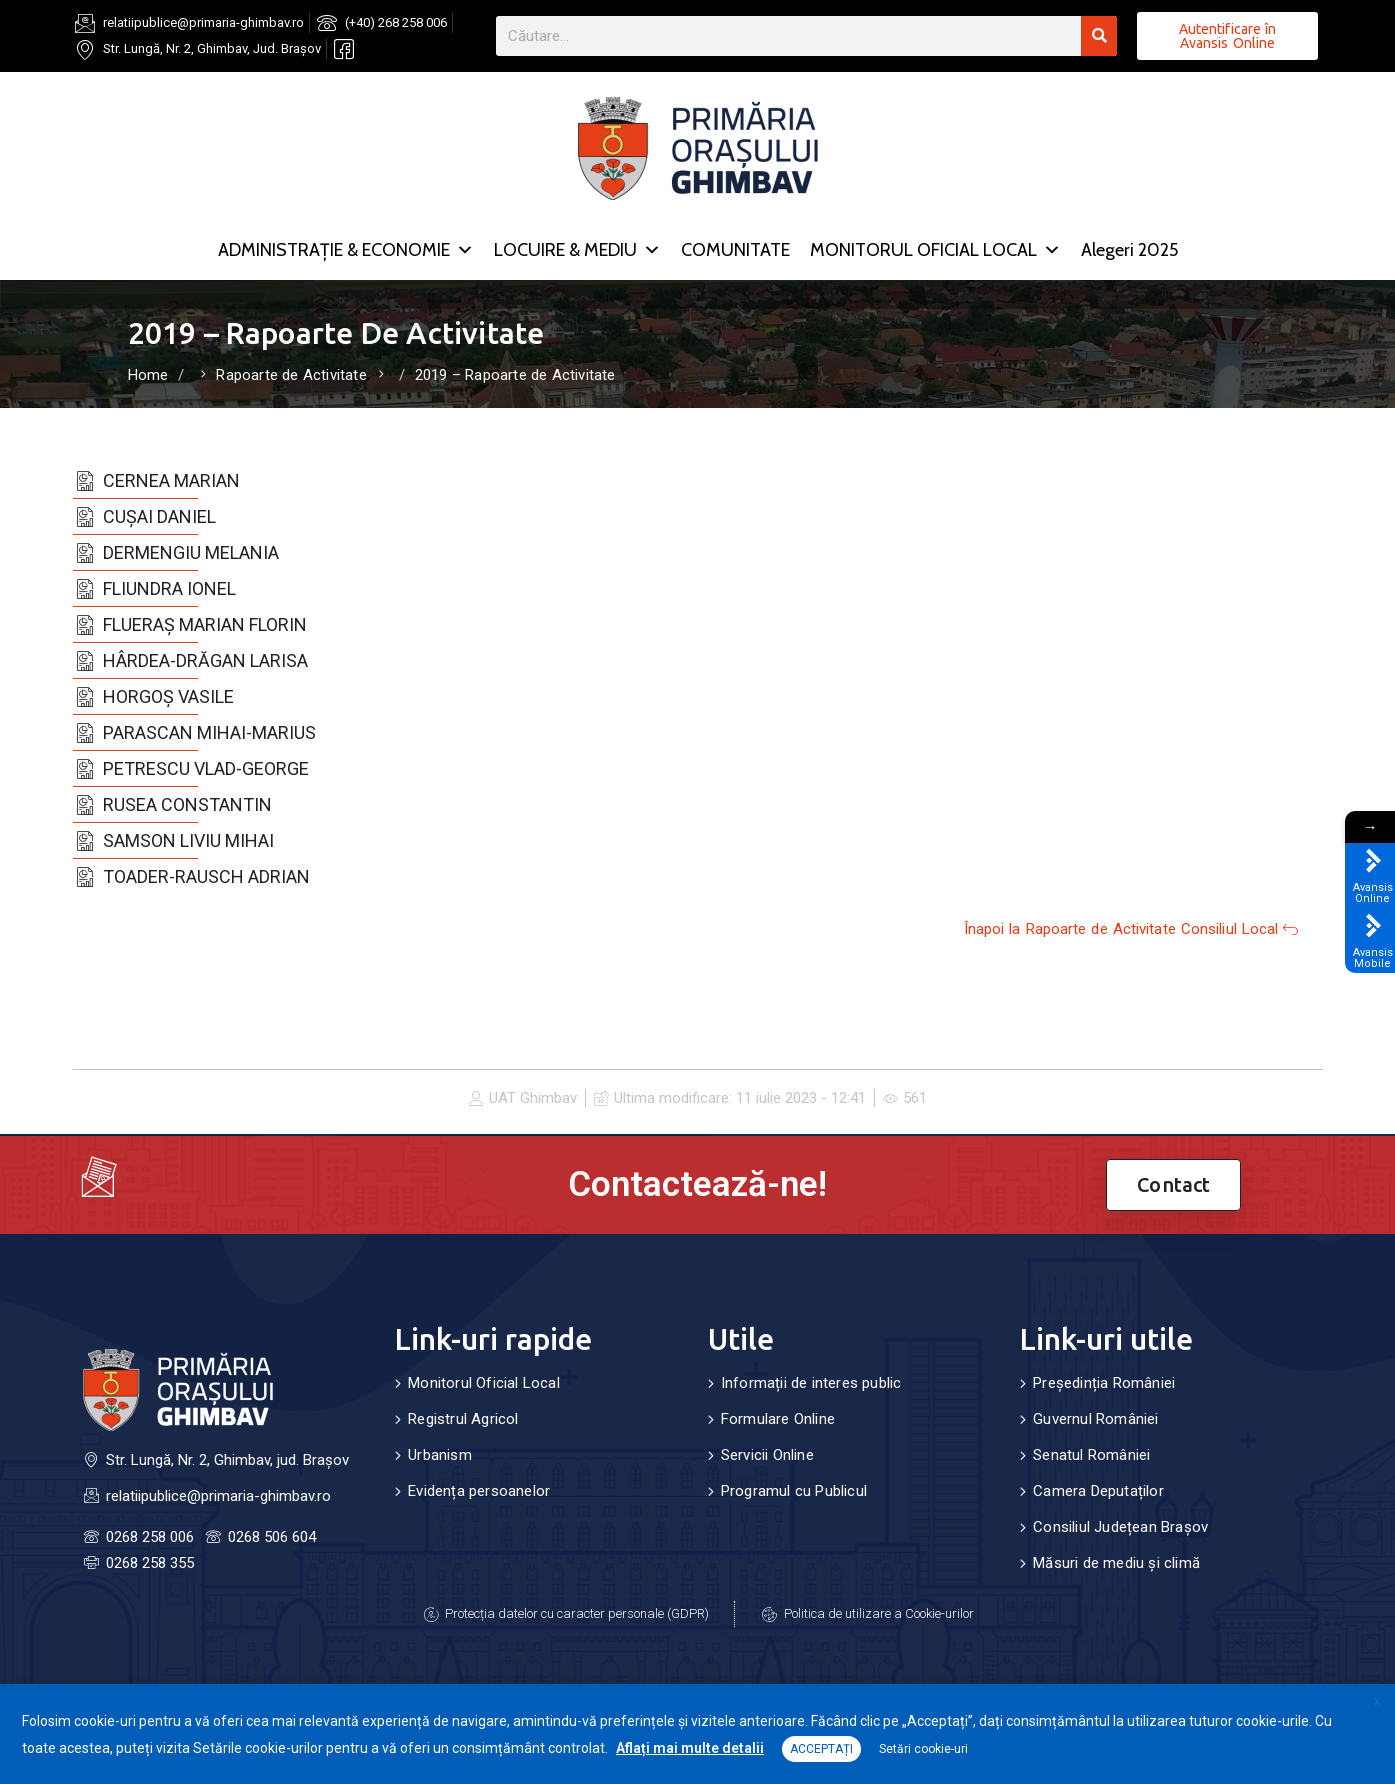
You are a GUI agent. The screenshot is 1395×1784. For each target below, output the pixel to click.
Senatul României (1091, 1455)
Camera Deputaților (1098, 1491)
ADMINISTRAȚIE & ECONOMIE (346, 250)
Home (148, 375)
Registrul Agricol (463, 1419)
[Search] (1099, 36)
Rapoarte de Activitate (291, 375)
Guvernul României (1095, 1419)
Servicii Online (767, 1455)
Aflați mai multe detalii (690, 1748)
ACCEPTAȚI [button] (821, 1749)
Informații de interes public (811, 1383)
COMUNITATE (735, 250)
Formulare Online (778, 1419)
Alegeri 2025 (1129, 250)
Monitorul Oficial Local (484, 1383)
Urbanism (440, 1455)
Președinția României (1104, 1383)
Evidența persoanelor (479, 1491)
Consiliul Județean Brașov (1120, 1527)
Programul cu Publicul (794, 1491)
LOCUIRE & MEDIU (577, 250)
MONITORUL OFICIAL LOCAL (935, 250)
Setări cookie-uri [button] (923, 1749)
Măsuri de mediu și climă (1116, 1563)
